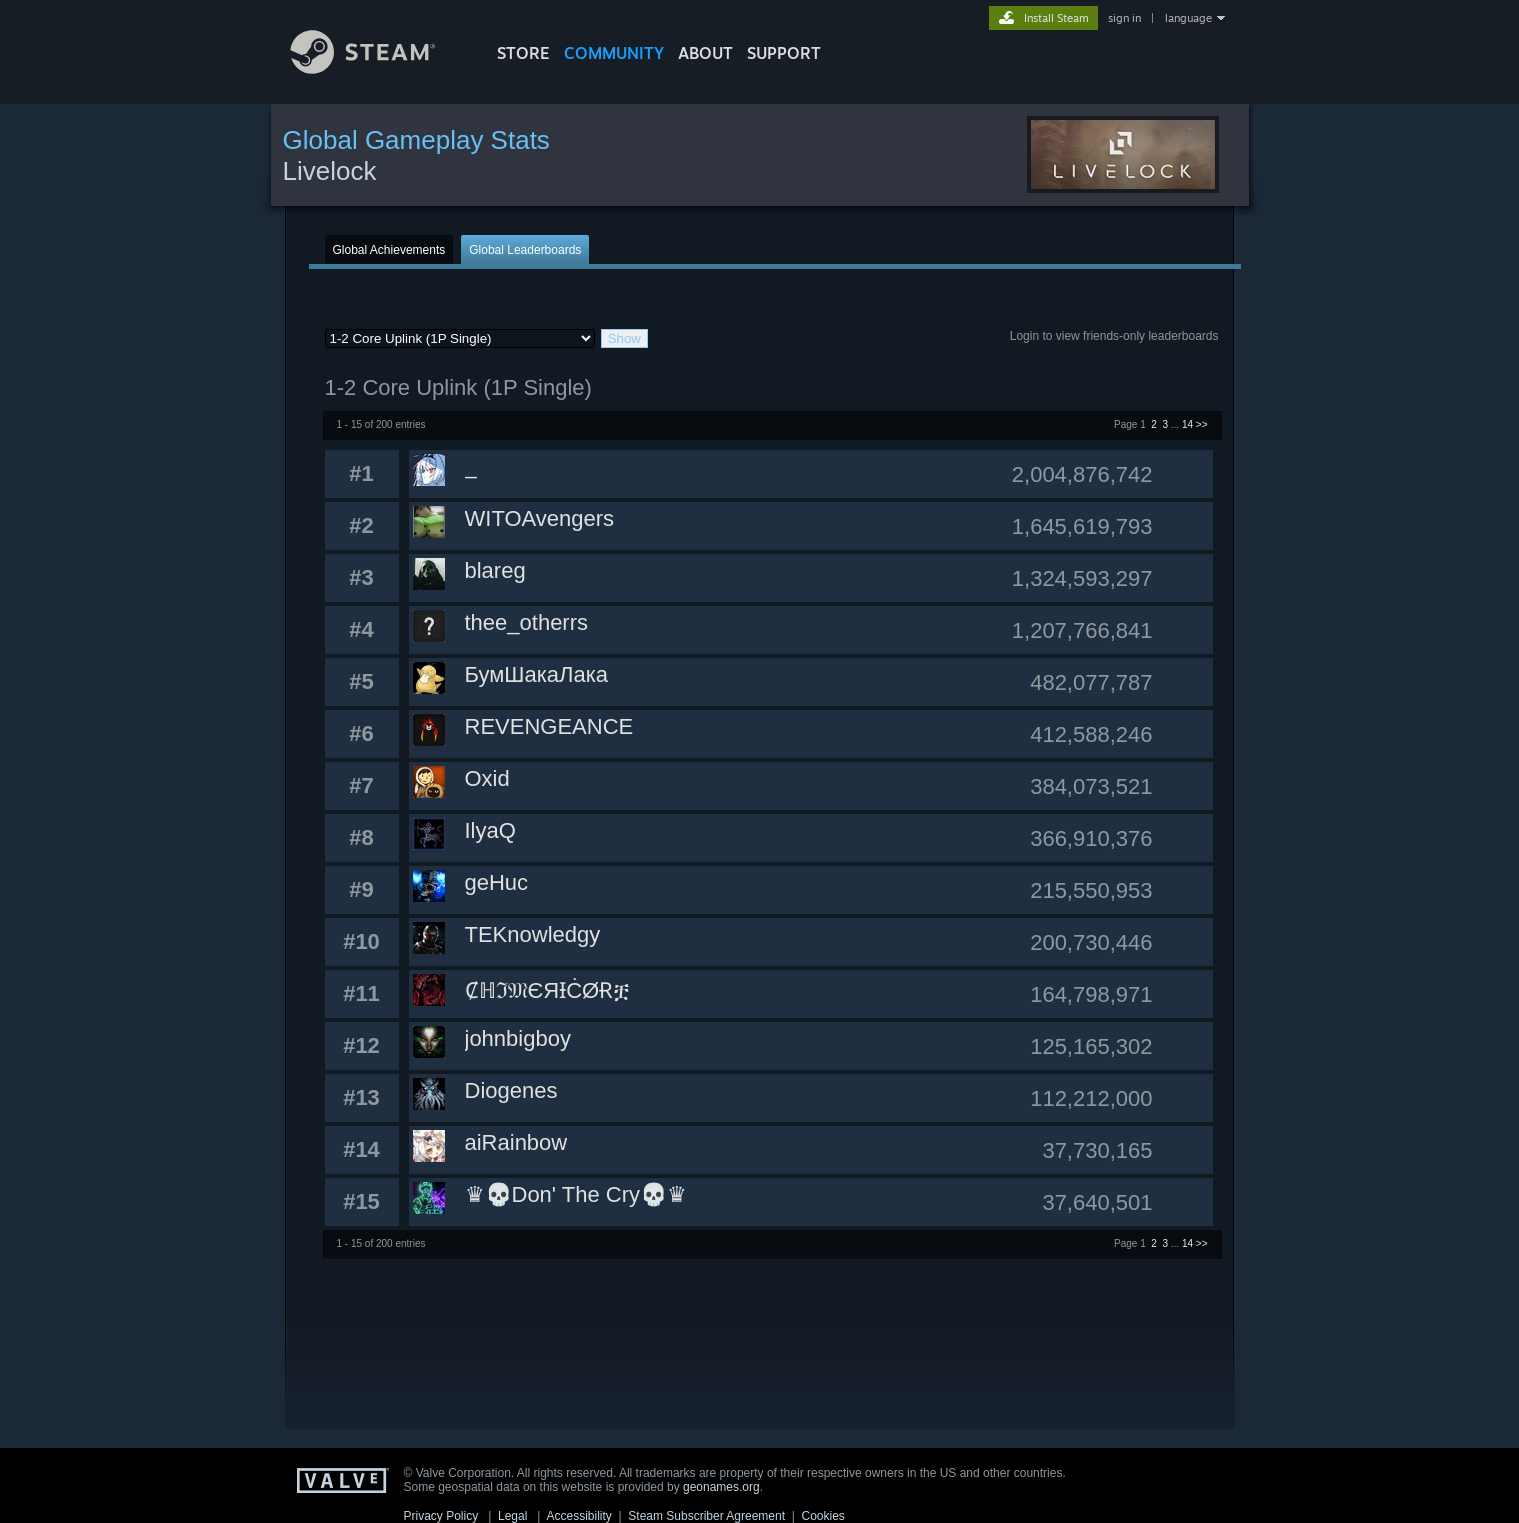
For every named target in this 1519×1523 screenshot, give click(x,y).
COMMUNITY (614, 53)
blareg (495, 570)
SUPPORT (784, 53)
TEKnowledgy (533, 934)
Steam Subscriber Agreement (706, 1516)
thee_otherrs (527, 622)
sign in (1124, 18)
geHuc (497, 882)
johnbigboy (518, 1038)
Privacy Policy (441, 1516)
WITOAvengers (540, 518)
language (1188, 18)
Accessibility (578, 1516)
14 (1187, 424)
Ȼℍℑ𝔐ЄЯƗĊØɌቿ (548, 990)
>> (1202, 424)
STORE (523, 53)
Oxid (487, 778)
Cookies (823, 1516)
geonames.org (721, 1487)
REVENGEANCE (549, 726)
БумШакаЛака (537, 674)
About (705, 53)
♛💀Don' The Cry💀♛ (576, 1194)
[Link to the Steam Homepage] (378, 68)
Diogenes (511, 1090)
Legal (512, 1516)
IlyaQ (490, 830)
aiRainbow (516, 1142)
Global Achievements (389, 250)
